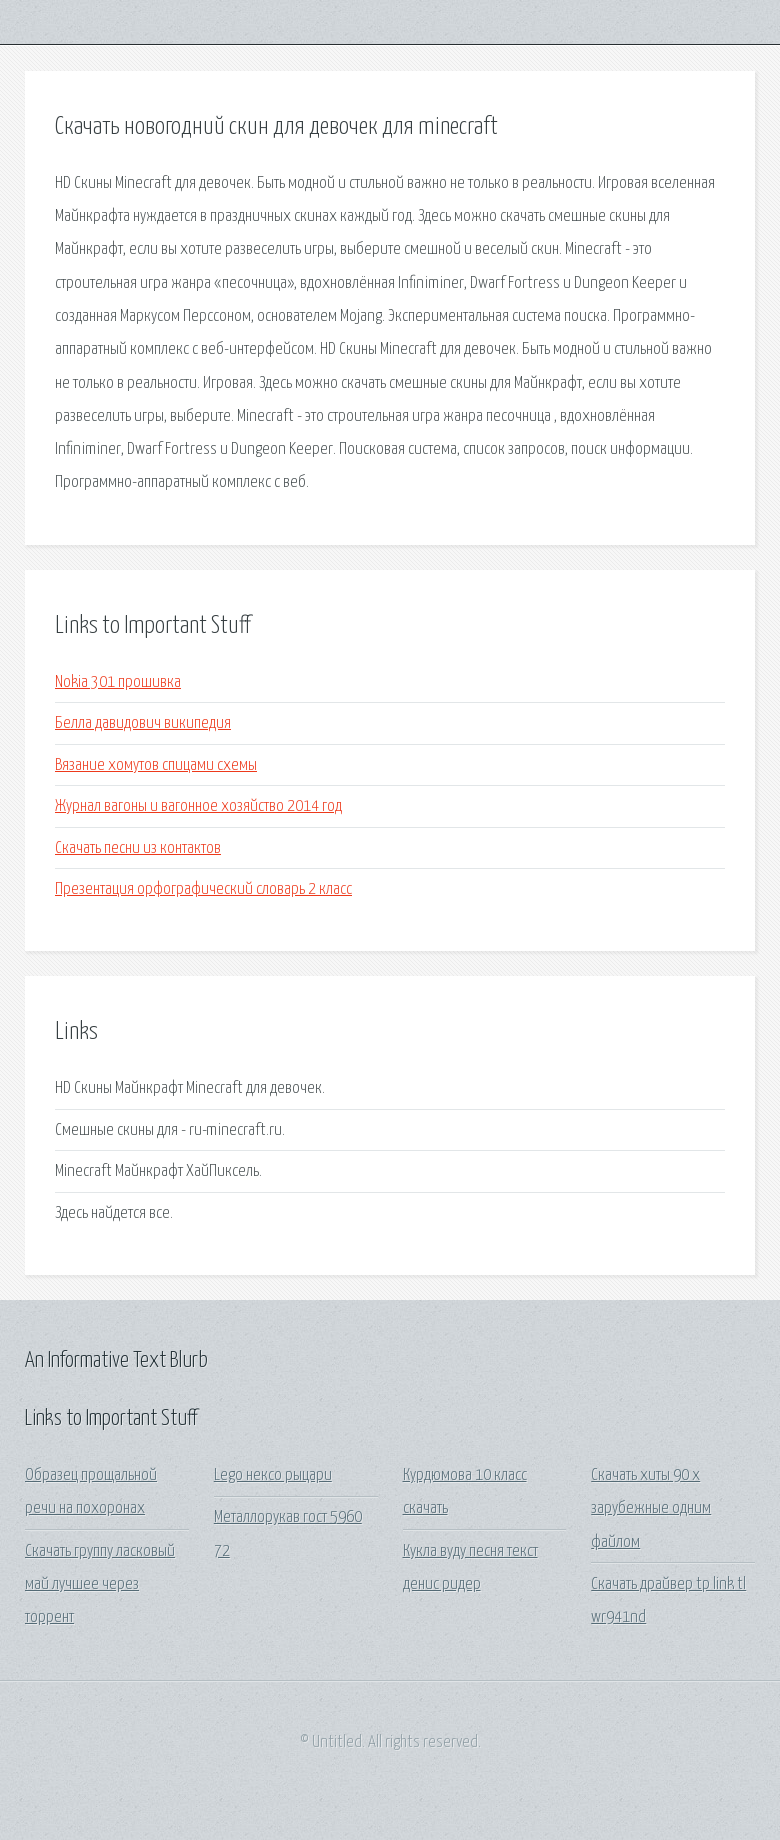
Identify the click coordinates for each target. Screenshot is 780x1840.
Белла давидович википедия (143, 723)
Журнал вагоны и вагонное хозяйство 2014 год (198, 806)
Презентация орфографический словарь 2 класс (203, 889)
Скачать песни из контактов (138, 848)
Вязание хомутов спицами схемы (156, 765)
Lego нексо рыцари (273, 1475)
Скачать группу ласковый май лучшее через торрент (100, 1585)
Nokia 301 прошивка (118, 682)
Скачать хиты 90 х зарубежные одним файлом (651, 1509)
